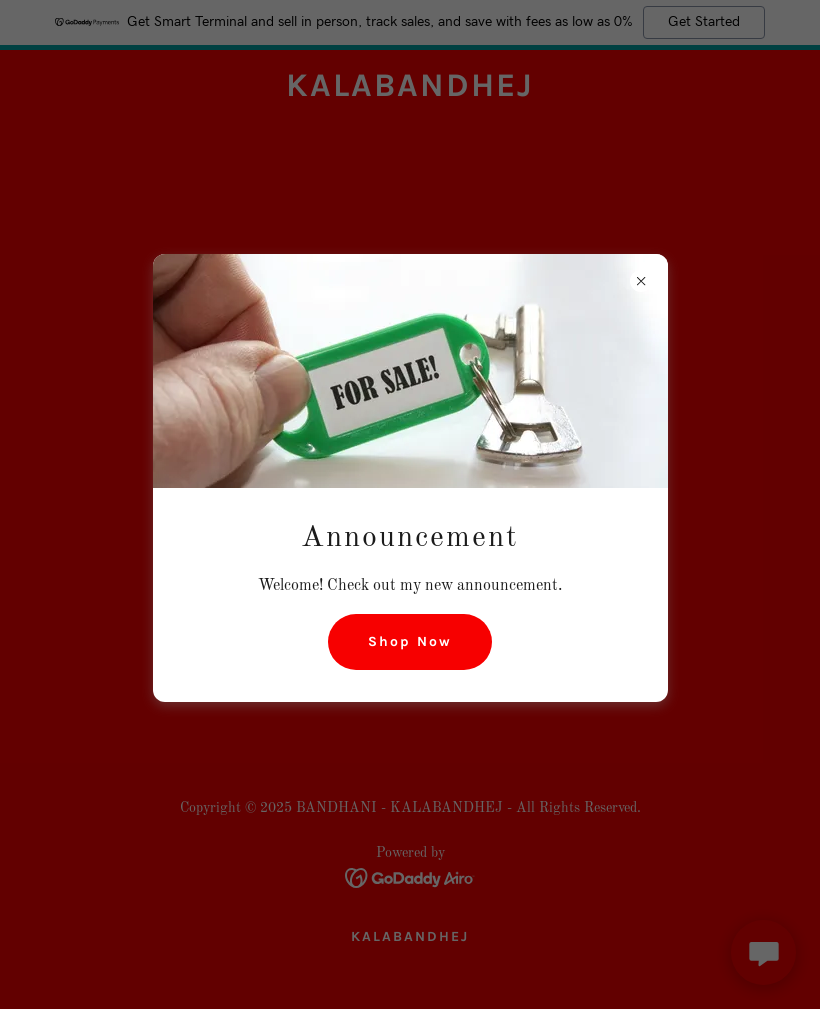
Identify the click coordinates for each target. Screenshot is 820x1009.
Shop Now (410, 641)
